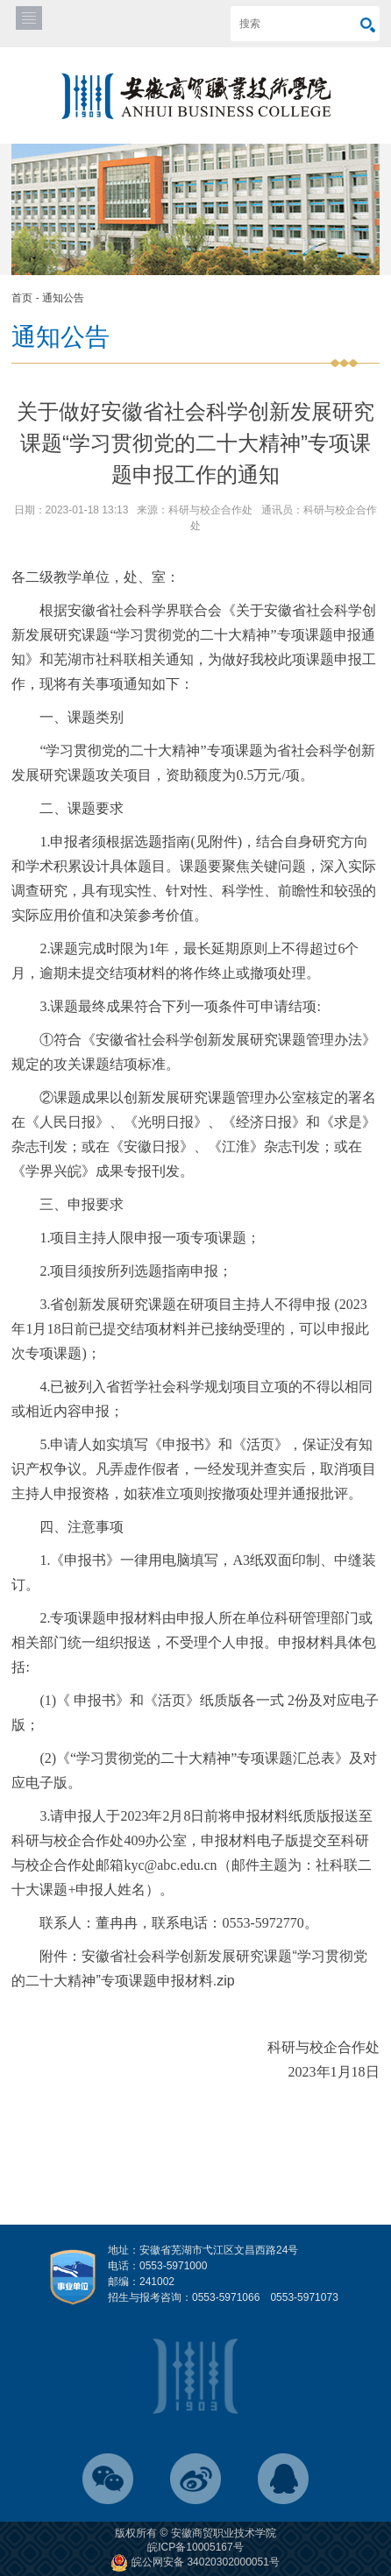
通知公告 (63, 298)
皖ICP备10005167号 (195, 2547)
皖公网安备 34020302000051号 (195, 2562)
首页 (21, 298)
